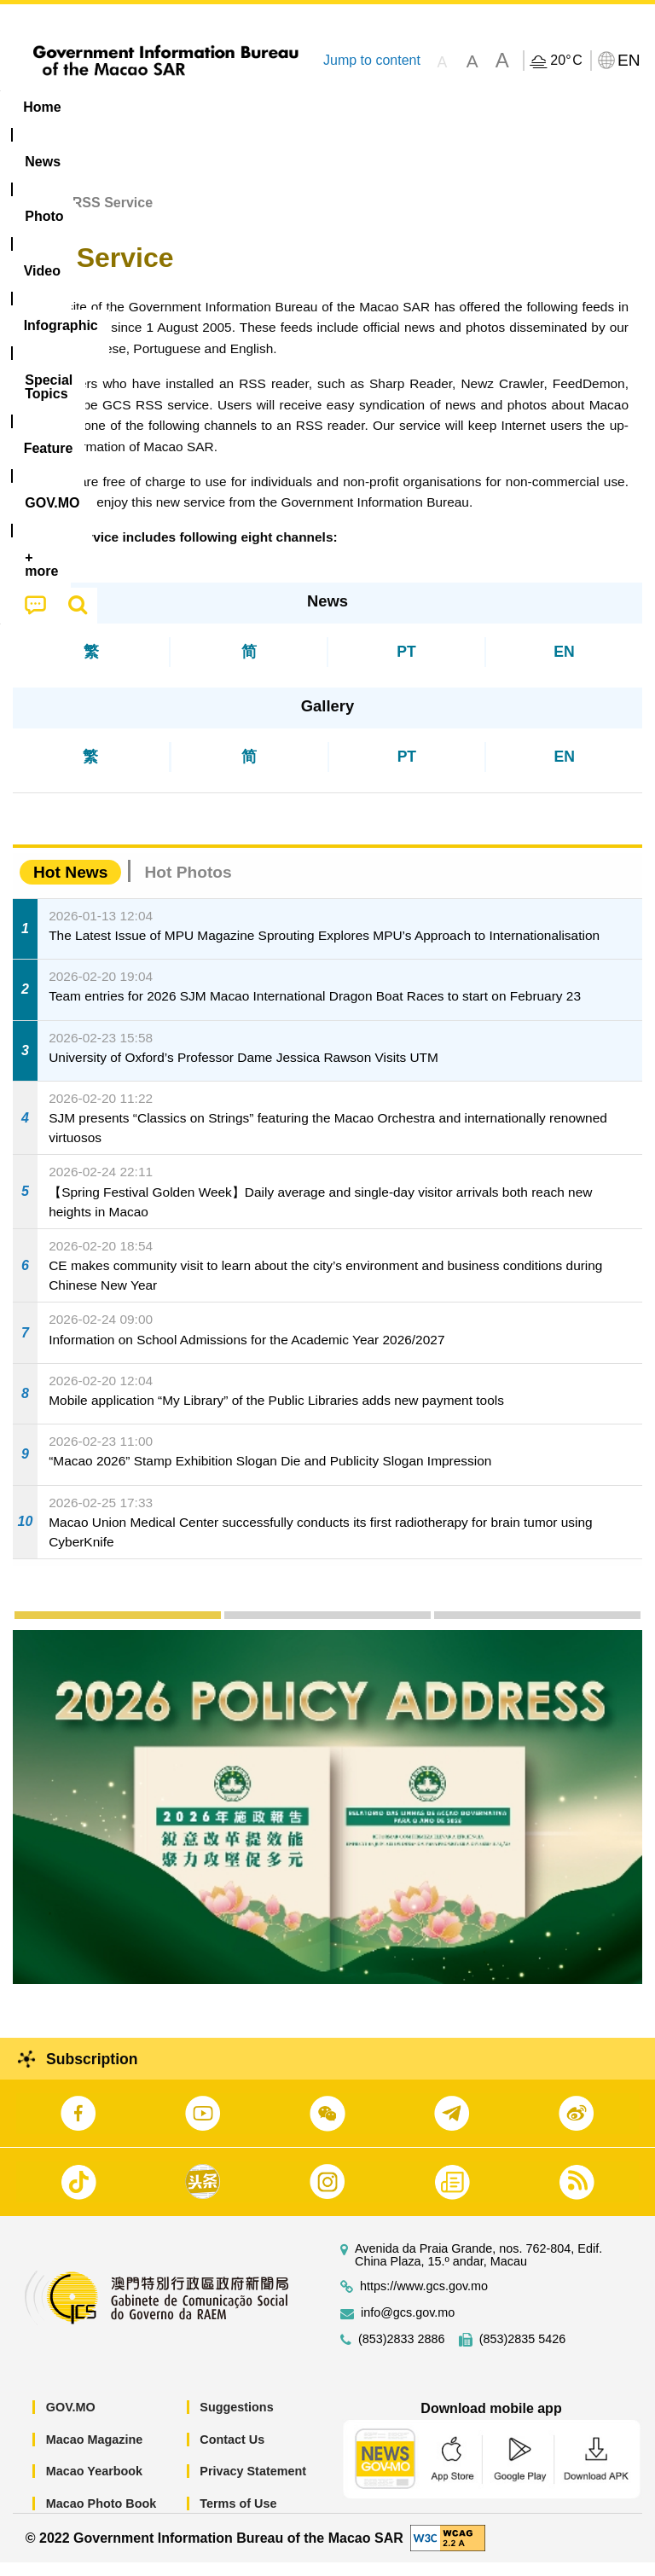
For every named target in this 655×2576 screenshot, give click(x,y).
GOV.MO (71, 2421)
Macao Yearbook (94, 2485)
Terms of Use (238, 2517)
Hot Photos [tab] (187, 886)
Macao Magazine (94, 2452)
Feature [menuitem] (567, 107)
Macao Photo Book (101, 2517)
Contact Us (232, 2452)
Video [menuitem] (255, 107)
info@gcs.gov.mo (408, 2326)
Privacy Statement (253, 2485)
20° (566, 60)
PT (406, 664)
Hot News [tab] (70, 886)
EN (564, 664)
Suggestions (236, 2421)
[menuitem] (109, 107)
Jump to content (371, 60)
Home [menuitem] (42, 107)
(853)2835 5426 (522, 2353)
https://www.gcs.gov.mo (424, 2300)
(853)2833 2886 (401, 2353)
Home (31, 216)
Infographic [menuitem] (345, 107)
